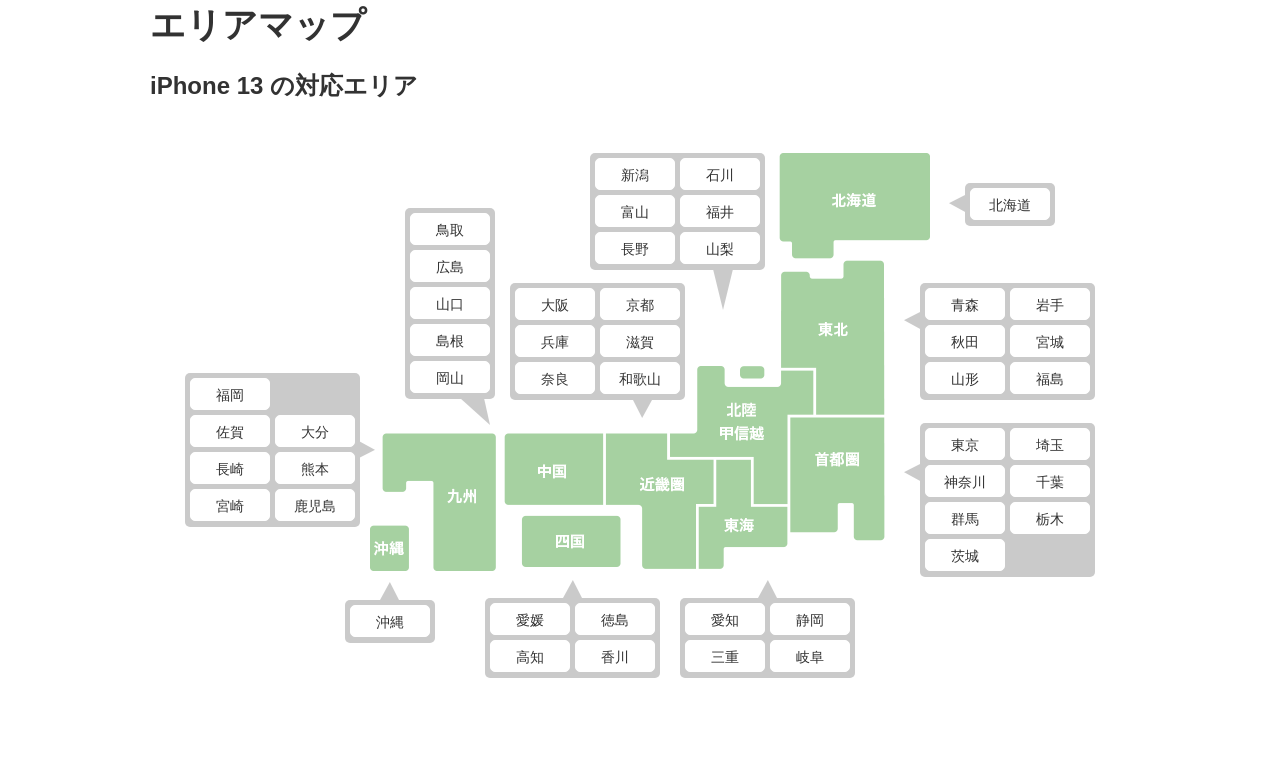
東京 (965, 445)
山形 (965, 379)
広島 (450, 267)
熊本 (315, 469)
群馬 (965, 519)
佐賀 (230, 432)
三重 (725, 657)
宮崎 (230, 506)
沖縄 (390, 622)
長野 (635, 249)
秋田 (965, 342)
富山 (635, 212)
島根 (450, 341)
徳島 (615, 620)
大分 (315, 432)
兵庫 (555, 342)
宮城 (1050, 342)
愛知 (725, 620)
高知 (530, 657)
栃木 (1050, 519)
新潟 (635, 175)
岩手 (1050, 305)
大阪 (555, 305)
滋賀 (640, 342)
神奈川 (965, 482)
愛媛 (530, 620)
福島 (1050, 379)
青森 (965, 305)
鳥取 (450, 230)
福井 (720, 212)
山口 (450, 304)
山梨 (720, 249)
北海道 (1010, 205)
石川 (720, 175)
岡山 (450, 378)
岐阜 (810, 657)
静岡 (810, 620)
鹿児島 (315, 506)
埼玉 (1050, 445)
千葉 (1050, 482)
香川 (615, 657)
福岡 (230, 395)
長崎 (230, 469)
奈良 (555, 379)
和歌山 (640, 379)
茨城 (965, 556)
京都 (640, 305)
